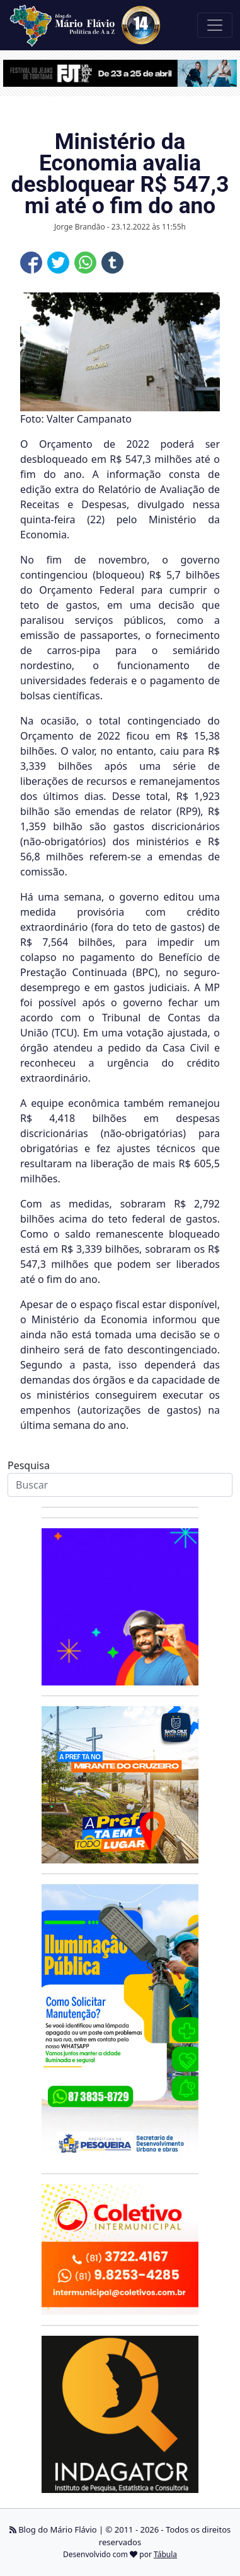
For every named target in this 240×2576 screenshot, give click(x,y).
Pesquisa (29, 1465)
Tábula (165, 2554)
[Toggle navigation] (214, 25)
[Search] (120, 1485)
